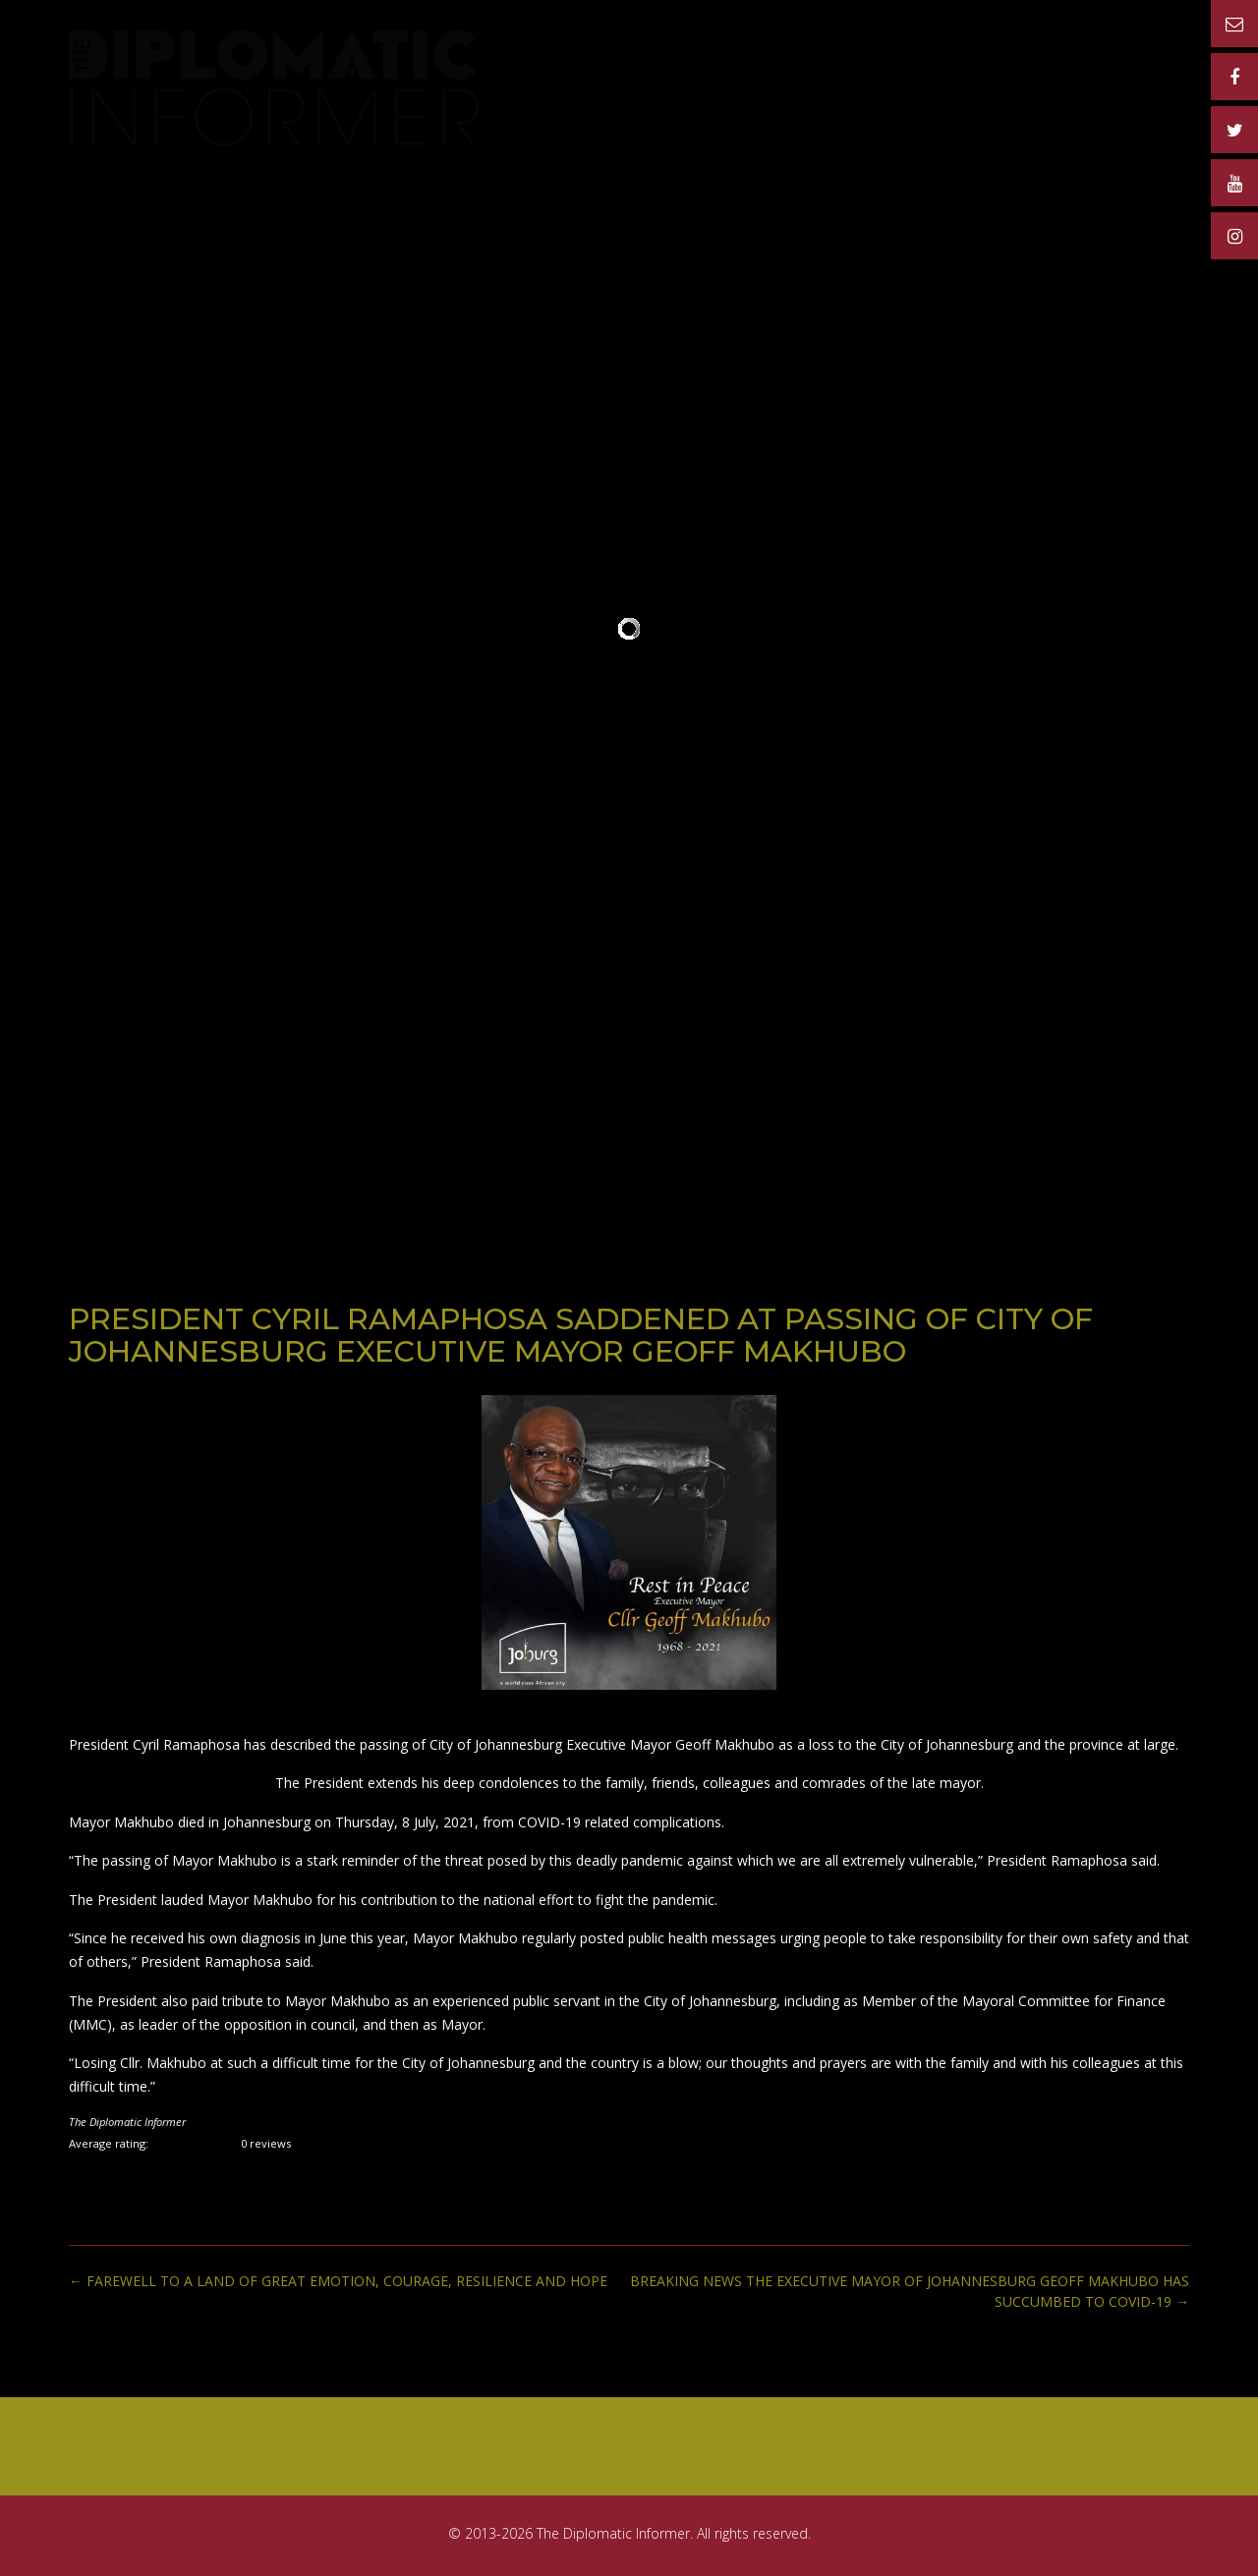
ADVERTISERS (912, 62)
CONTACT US (1136, 62)
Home (578, 62)
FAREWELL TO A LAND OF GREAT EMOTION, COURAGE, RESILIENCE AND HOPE (338, 2280)
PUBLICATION (675, 62)
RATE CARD (793, 62)
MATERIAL (1025, 62)
